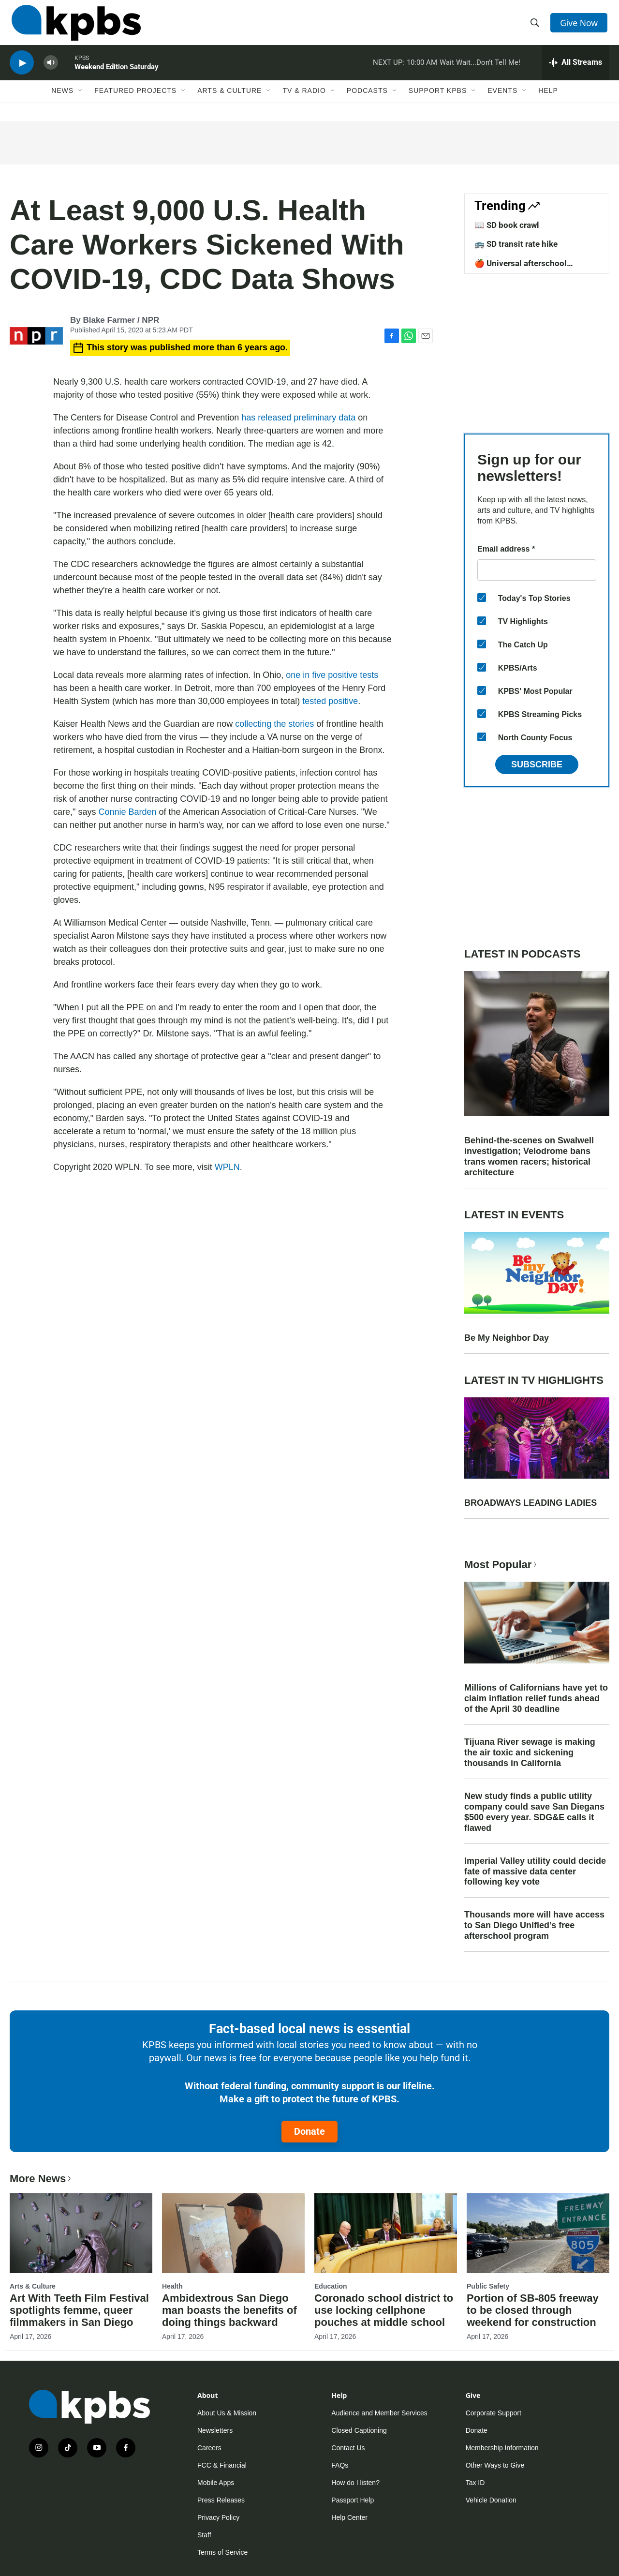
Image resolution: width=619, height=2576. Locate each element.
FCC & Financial (222, 2465)
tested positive (329, 701)
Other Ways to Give (495, 2465)
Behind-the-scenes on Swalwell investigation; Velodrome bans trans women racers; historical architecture (529, 1156)
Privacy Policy (218, 2517)
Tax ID (475, 2482)
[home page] (74, 26)
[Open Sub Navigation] (81, 100)
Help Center (349, 2517)
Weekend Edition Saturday (116, 74)
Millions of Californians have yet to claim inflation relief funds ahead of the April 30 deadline (536, 1698)
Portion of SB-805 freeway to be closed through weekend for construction (533, 2310)
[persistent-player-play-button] (21, 70)
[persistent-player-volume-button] (51, 70)
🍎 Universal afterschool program (520, 268)
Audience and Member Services (379, 2413)
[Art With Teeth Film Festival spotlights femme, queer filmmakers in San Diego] (81, 2233)
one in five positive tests (330, 675)
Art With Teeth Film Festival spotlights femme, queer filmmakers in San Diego (79, 2310)
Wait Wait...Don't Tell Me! (480, 69)
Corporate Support (493, 2413)
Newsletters (215, 2430)
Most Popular (501, 1564)
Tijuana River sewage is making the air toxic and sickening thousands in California (529, 1752)
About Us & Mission (226, 2413)
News (62, 100)
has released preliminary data (299, 417)
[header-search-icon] (536, 25)
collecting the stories (274, 724)
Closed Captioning (358, 2430)
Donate (309, 2131)
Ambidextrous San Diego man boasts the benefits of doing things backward (229, 2310)
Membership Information (502, 2448)
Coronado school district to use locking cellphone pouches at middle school (383, 2310)
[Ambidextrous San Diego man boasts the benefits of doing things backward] (233, 2233)
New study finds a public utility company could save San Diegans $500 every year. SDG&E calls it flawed (534, 1812)
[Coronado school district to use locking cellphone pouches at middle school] (385, 2233)
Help (548, 100)
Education (330, 2286)
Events (502, 100)
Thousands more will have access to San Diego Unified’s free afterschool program (534, 1925)
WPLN (227, 1167)
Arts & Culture (229, 100)
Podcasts (367, 100)
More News (41, 2178)
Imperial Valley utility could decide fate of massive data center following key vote (535, 1871)
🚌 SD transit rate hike (516, 244)
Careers (209, 2448)
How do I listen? (355, 2482)
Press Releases (221, 2500)
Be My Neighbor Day (506, 1338)
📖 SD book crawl (506, 225)
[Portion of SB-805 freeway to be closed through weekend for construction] (538, 2233)
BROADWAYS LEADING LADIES (530, 1503)
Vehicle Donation (491, 2500)
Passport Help (352, 2500)
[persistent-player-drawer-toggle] (575, 70)
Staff (204, 2535)
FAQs (339, 2465)
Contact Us (348, 2448)
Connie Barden (127, 812)
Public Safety (488, 2286)
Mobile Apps (215, 2482)
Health (172, 2286)
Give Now (580, 25)
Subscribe (536, 764)
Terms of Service (222, 2552)
